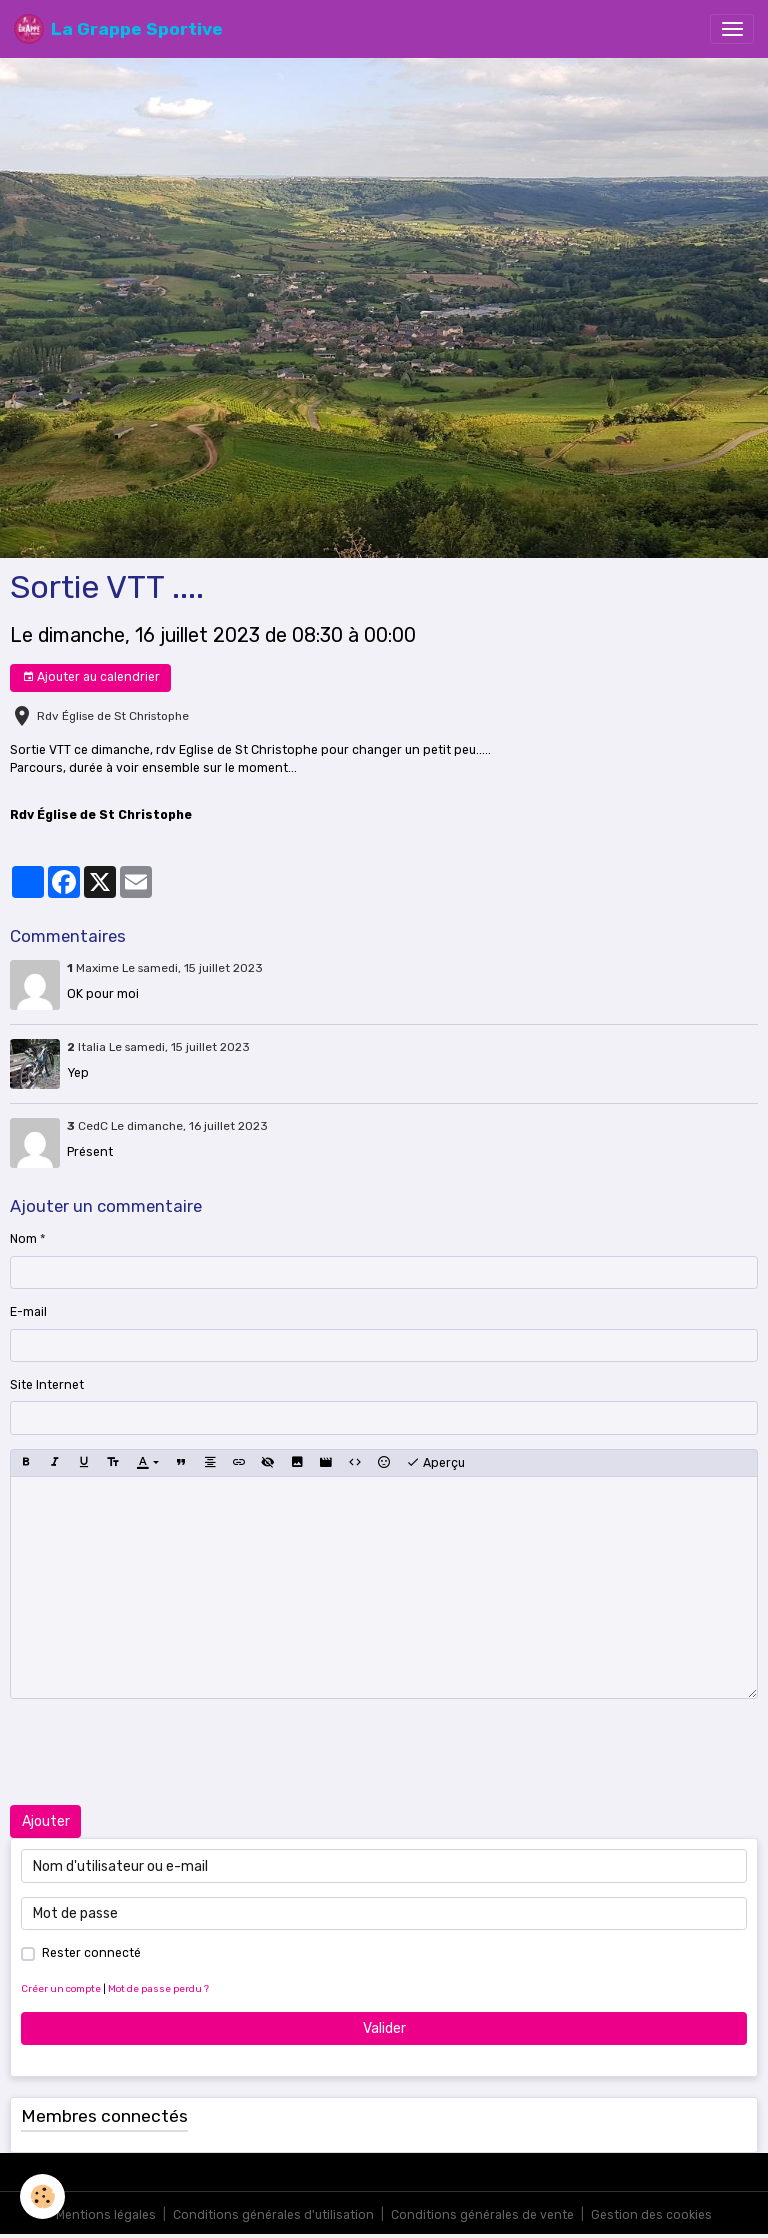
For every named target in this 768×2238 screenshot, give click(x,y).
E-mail (28, 1312)
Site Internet (47, 1385)
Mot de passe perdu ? (158, 1988)
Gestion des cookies (651, 2215)
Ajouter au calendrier (91, 677)
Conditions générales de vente (482, 2215)
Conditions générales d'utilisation (273, 2215)
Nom (23, 1239)
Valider (384, 2028)
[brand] (118, 29)
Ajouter (46, 1821)
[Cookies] (42, 2196)
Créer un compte (61, 1988)
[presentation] (162, 1752)
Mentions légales (106, 2215)
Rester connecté (91, 1953)
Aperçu (435, 1463)
